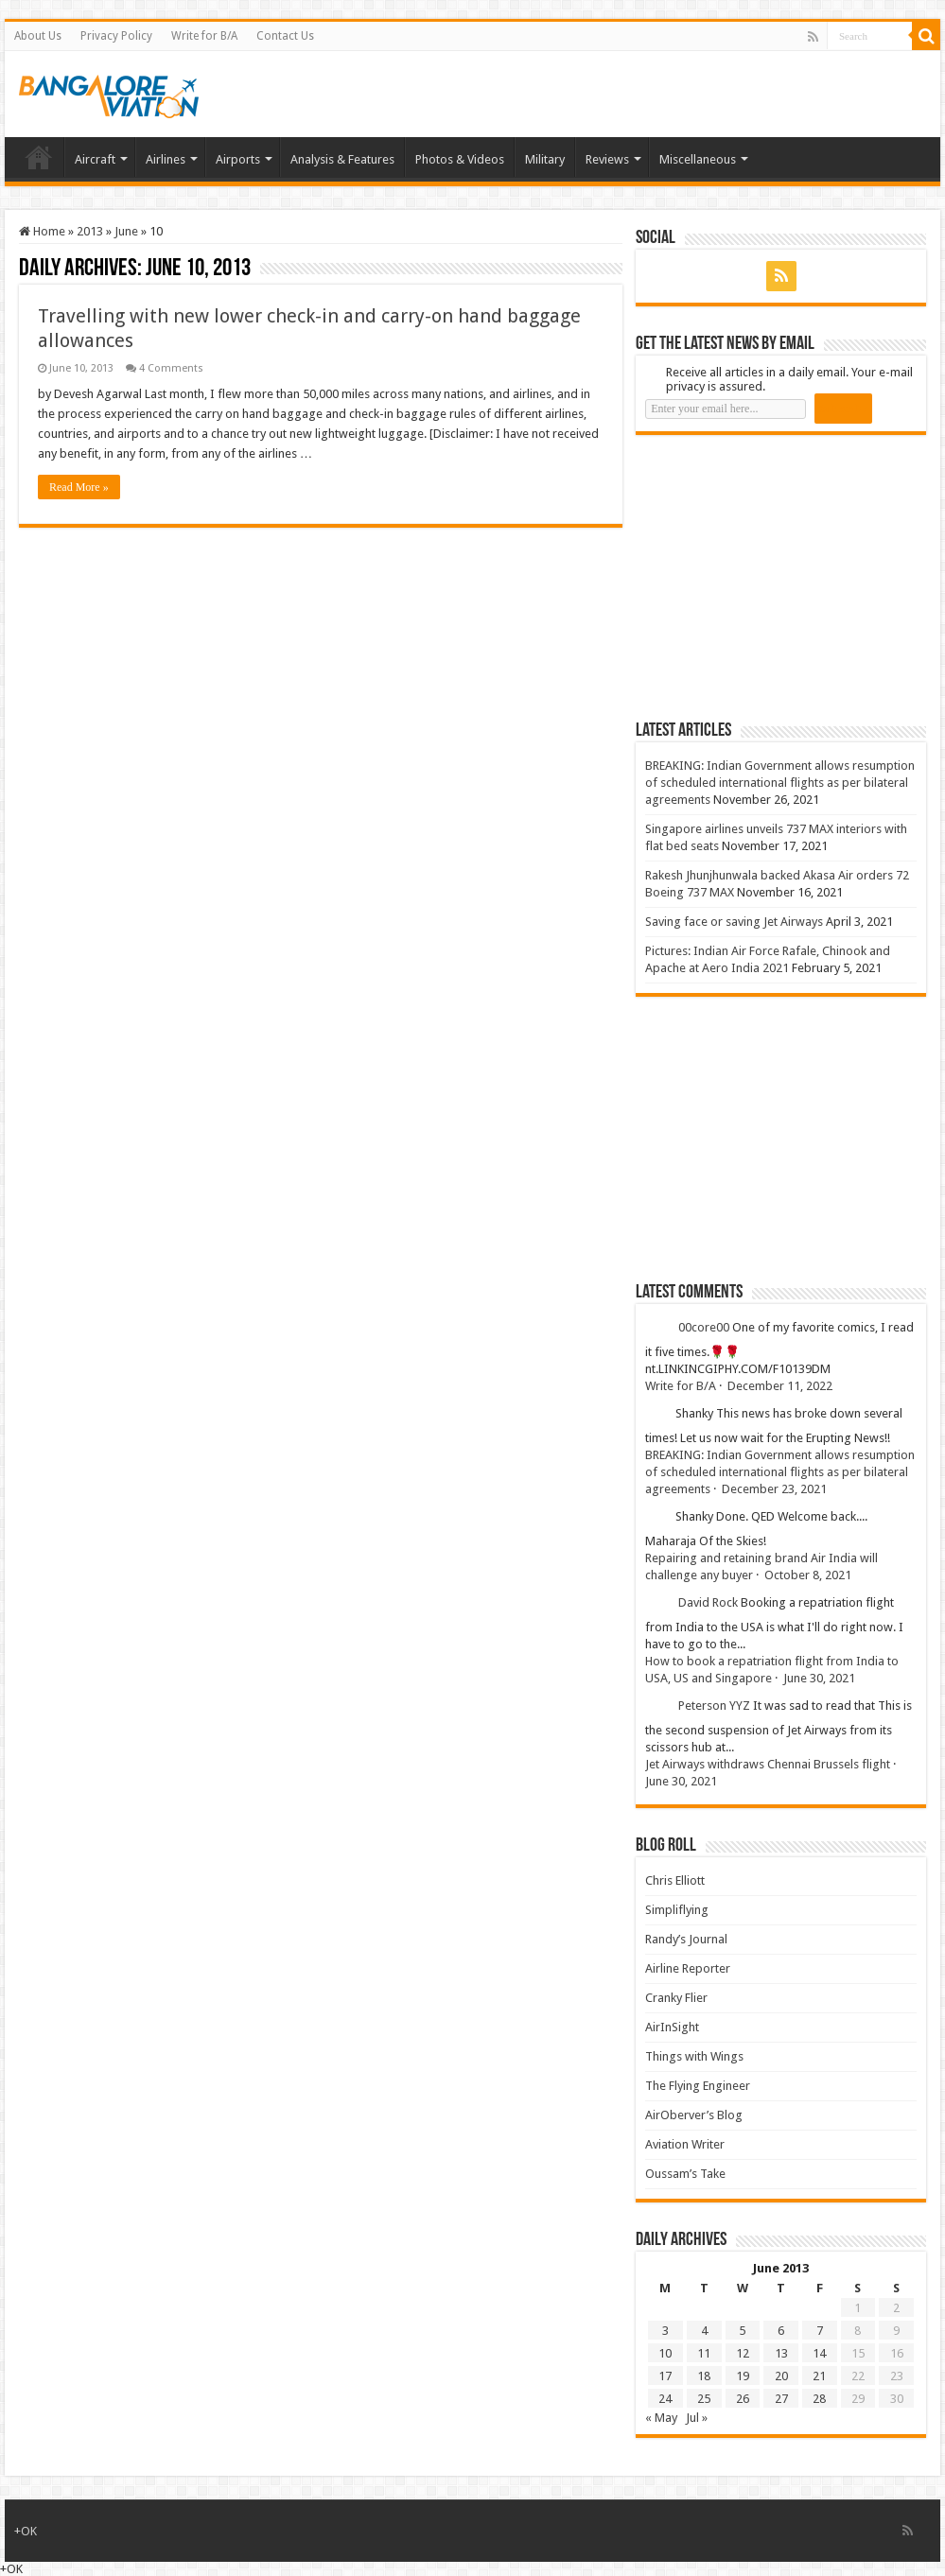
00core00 (703, 1327)
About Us (37, 36)
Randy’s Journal (686, 1939)
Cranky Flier (676, 1998)
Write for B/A (204, 36)
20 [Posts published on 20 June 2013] (781, 2376)
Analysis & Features (342, 159)
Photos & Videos (459, 159)
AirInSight (672, 2027)
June (126, 231)
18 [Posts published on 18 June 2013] (703, 2376)
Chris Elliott (675, 1880)
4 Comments (171, 368)
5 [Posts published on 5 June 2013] (742, 2331)
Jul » (697, 2418)
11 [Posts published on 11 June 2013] (703, 2353)
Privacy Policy (116, 36)
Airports (238, 159)
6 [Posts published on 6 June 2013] (781, 2331)
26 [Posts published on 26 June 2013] (742, 2399)
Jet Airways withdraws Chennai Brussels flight (767, 1764)
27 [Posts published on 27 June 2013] (781, 2399)
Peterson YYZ (714, 1705)
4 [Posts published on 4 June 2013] (704, 2331)
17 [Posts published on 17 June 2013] (665, 2376)
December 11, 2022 (779, 1386)
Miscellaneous (697, 159)
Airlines (165, 159)
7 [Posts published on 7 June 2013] (819, 2331)
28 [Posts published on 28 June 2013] (819, 2399)
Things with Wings (694, 2056)
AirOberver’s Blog (694, 2115)
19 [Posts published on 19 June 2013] (742, 2376)
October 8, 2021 (807, 1575)
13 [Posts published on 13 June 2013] (781, 2353)
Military (545, 159)
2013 (90, 231)
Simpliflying (677, 1910)
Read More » (79, 487)
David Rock (708, 1602)
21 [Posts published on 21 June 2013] (819, 2376)
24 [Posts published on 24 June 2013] (665, 2399)
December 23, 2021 (774, 1489)
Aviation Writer (685, 2144)
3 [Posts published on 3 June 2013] (665, 2331)
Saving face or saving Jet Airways (734, 921)
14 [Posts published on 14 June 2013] (819, 2353)
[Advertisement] (777, 577)
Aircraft (95, 159)
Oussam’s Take (685, 2174)
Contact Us (285, 36)
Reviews (607, 159)
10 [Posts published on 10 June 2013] (665, 2353)
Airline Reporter (687, 1968)
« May (661, 2418)
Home (38, 157)
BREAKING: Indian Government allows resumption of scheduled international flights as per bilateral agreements (780, 782)
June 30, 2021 (819, 1678)
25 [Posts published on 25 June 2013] (703, 2399)
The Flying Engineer (697, 2086)
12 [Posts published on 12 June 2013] (742, 2353)
